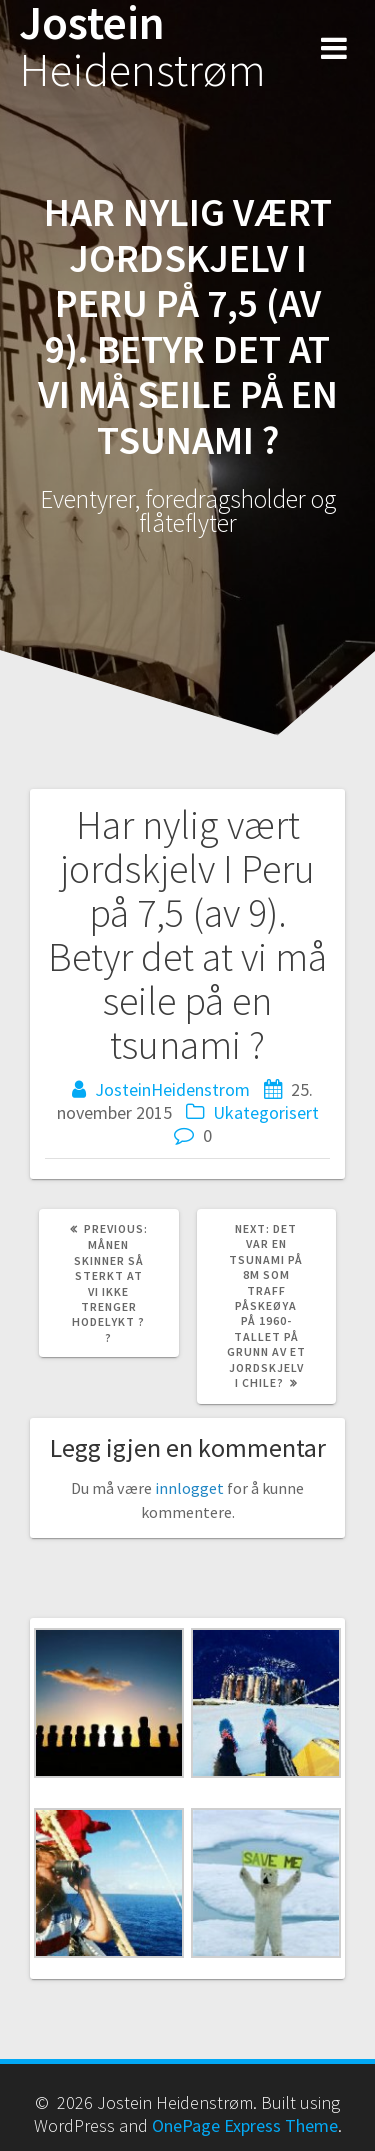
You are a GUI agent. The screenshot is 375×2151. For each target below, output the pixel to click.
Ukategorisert (266, 1112)
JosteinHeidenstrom (172, 1089)
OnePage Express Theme (245, 2125)
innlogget (189, 1488)
